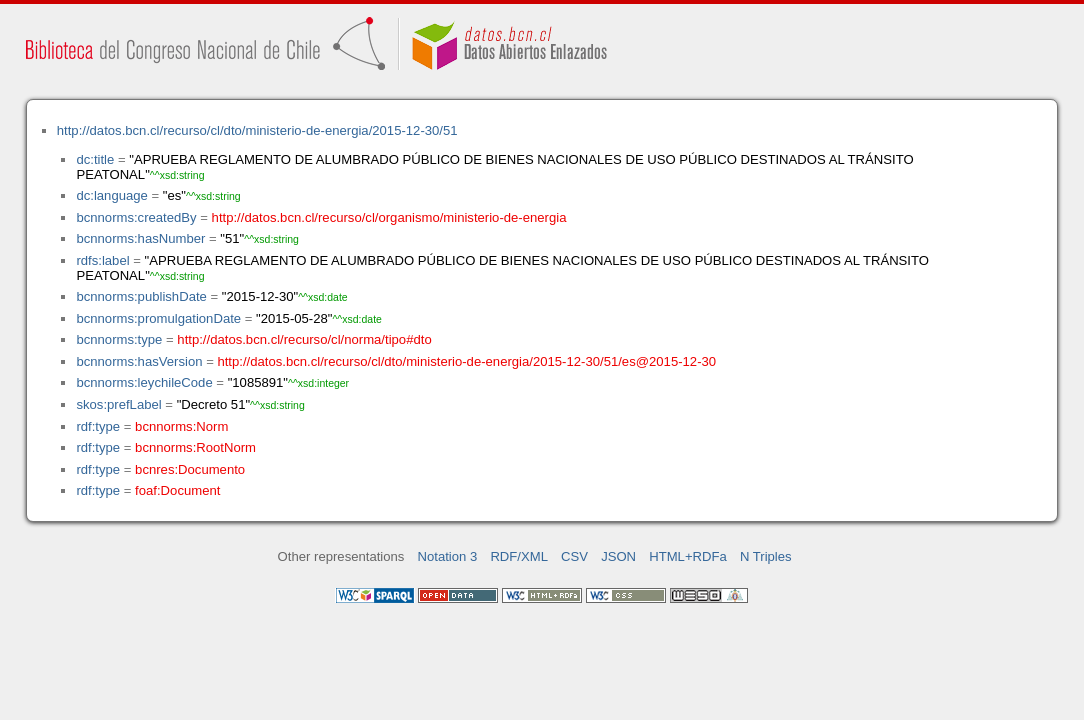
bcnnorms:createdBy (136, 217)
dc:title (95, 159)
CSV (574, 556)
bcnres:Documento (190, 469)
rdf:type (98, 426)
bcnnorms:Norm (181, 426)
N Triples (766, 556)
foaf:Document (177, 490)
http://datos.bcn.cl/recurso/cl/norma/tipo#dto (304, 339)
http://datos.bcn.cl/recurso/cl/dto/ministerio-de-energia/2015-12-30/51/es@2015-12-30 (466, 361)
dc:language (111, 195)
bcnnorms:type (119, 339)
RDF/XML (519, 556)
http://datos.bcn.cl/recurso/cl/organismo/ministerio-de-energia (389, 217)
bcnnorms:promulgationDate (158, 318)
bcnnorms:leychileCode (144, 382)
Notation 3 (448, 556)
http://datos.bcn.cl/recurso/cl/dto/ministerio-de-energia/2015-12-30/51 (257, 130)
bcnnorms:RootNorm (195, 447)
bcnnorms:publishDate (141, 296)
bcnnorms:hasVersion (139, 361)
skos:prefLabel (118, 404)
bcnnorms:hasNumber (140, 238)
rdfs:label (102, 260)
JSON (618, 556)
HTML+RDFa (688, 556)
